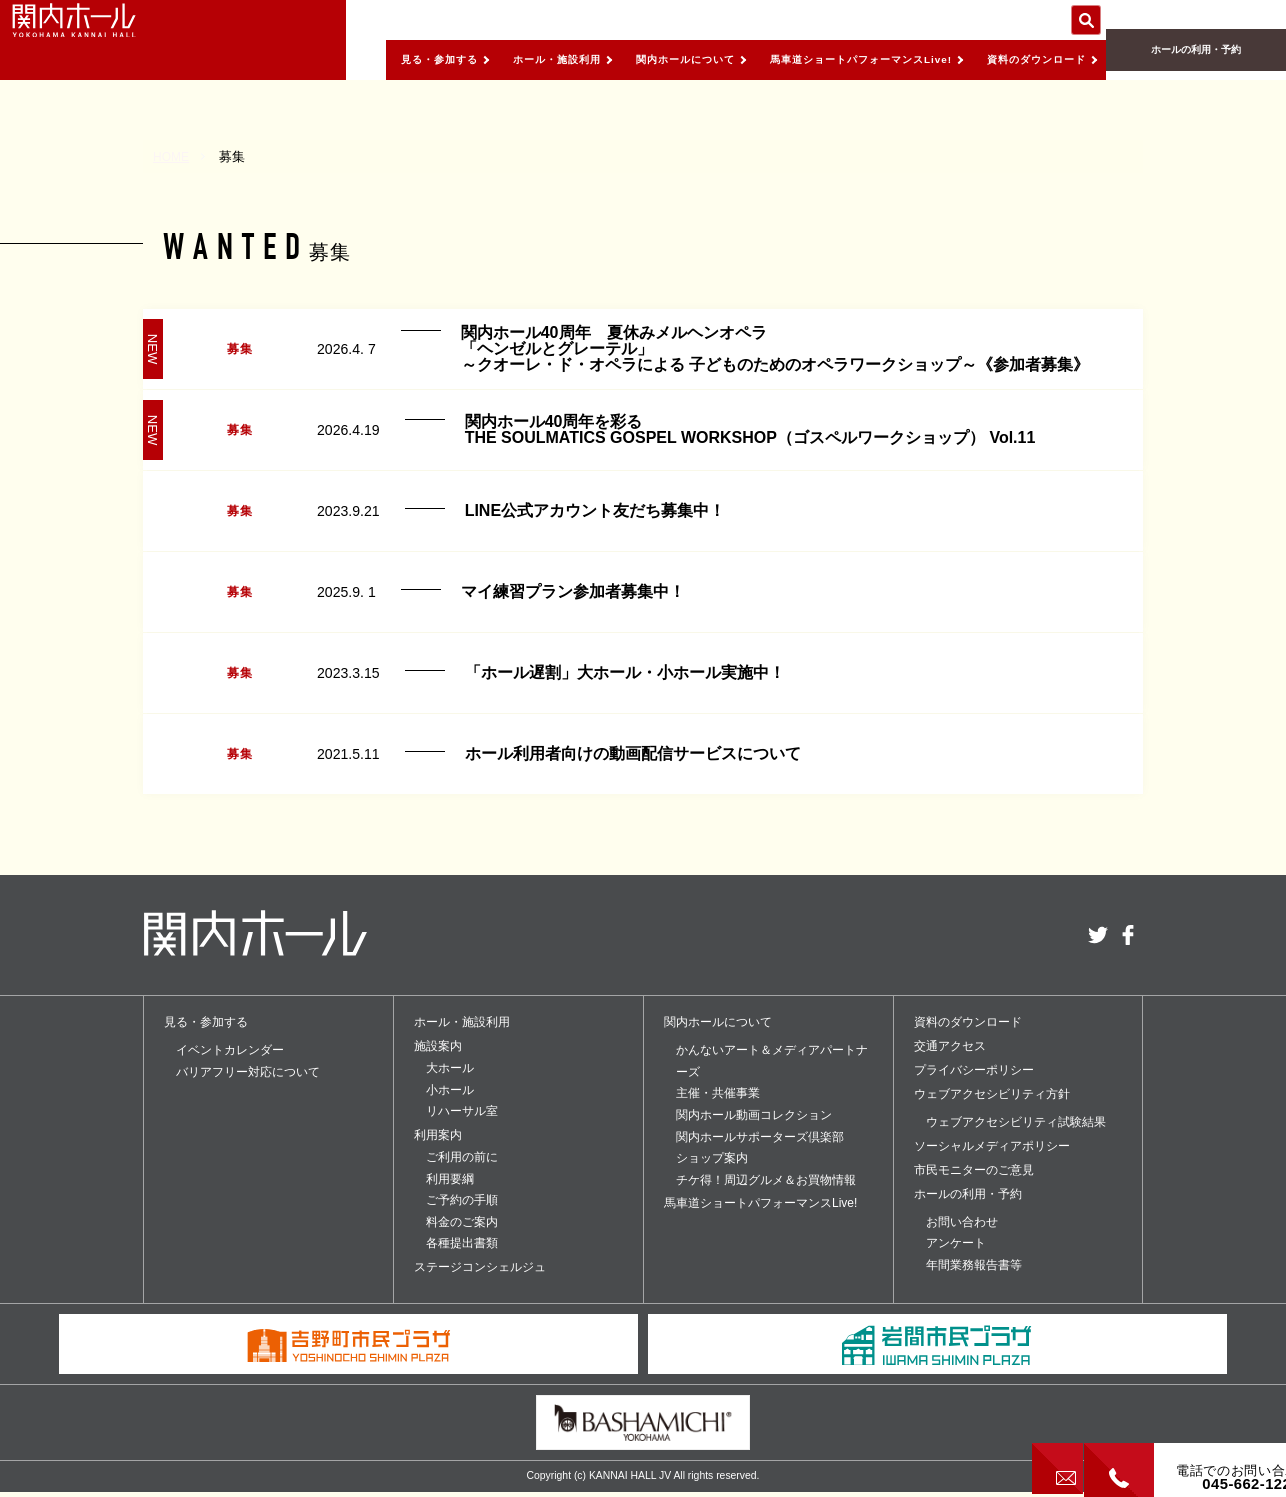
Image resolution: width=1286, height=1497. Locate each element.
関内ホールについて (619, 59)
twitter (1098, 935)
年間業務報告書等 (974, 1265)
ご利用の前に (462, 1157)
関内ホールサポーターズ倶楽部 (760, 1137)
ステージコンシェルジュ (480, 1267)
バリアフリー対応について (248, 1072)
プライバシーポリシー (974, 1070)
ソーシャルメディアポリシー (992, 1146)
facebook (1128, 935)
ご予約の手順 (462, 1200)
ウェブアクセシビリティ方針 (992, 1094)
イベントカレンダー (230, 1050)
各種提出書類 (462, 1243)
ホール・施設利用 (472, 59)
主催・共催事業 (718, 1093)
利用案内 (438, 1135)
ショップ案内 (712, 1158)
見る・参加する (338, 59)
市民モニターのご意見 (974, 1170)
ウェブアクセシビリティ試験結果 (1016, 1122)
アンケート (956, 1243)
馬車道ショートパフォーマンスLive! (822, 59)
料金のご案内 (462, 1222)
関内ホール (110, 40)
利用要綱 (450, 1179)
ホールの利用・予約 (1196, 60)
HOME (172, 156)
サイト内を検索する (1086, 20)
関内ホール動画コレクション (754, 1115)
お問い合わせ (962, 1222)
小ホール (450, 1090)
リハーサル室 (462, 1111)
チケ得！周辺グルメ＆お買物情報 (766, 1180)
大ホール (450, 1068)
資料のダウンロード (1026, 59)
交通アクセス (950, 1046)
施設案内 (438, 1046)
